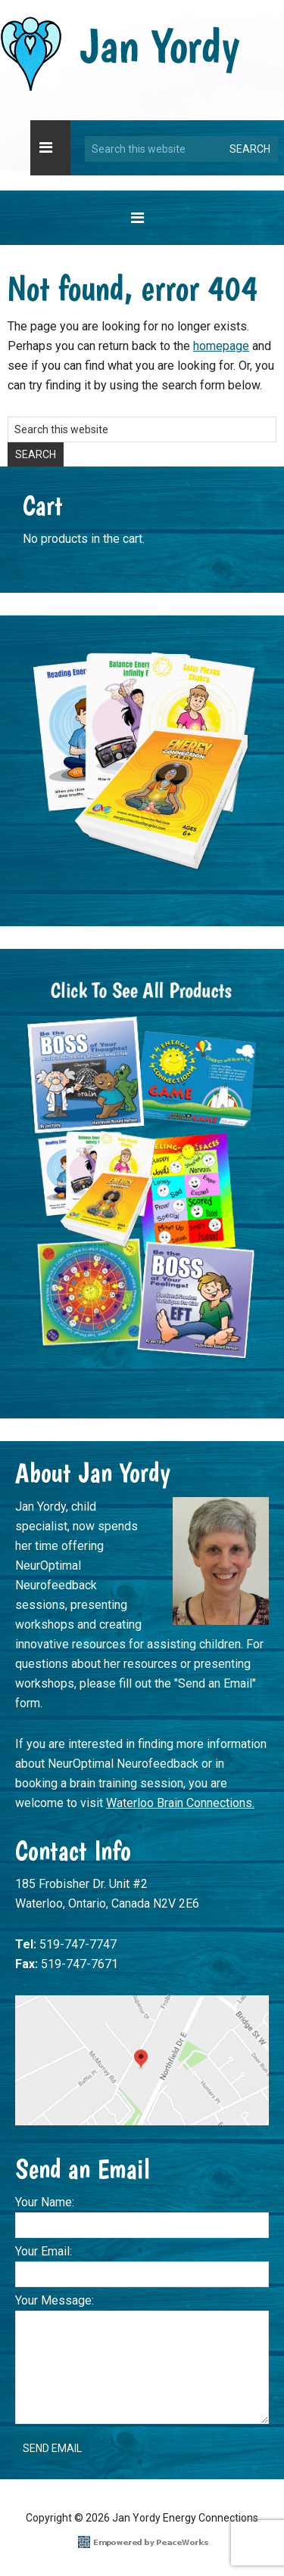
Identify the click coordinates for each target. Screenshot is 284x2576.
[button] (50, 147)
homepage (221, 346)
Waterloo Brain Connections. (180, 1803)
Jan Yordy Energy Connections (120, 54)
